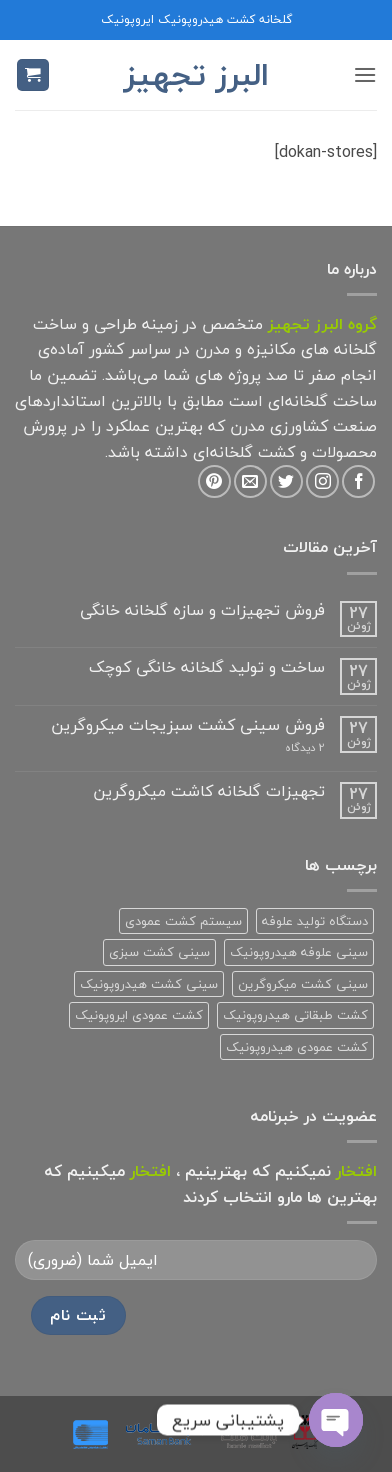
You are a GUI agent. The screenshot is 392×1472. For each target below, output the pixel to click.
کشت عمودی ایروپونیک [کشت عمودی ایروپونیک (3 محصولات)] (139, 1015)
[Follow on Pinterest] (214, 481)
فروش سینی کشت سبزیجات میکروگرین (188, 725)
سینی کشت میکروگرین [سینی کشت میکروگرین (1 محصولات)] (303, 984)
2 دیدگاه (280, 747)
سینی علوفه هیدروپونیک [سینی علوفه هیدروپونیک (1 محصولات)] (299, 952)
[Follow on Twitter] (286, 481)
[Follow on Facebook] (358, 481)
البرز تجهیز (196, 75)
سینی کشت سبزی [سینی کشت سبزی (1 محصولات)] (159, 952)
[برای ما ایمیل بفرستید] (250, 481)
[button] (365, 74)
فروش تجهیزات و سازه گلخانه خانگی (202, 610)
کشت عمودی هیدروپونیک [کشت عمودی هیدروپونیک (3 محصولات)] (297, 1047)
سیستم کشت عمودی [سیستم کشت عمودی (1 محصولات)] (183, 921)
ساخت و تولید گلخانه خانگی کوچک (207, 667)
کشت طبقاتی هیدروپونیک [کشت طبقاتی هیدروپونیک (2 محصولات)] (295, 1015)
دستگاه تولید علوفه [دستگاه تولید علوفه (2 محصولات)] (315, 921)
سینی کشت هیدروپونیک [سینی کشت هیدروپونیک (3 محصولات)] (149, 984)
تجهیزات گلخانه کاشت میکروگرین (209, 791)
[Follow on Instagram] (322, 481)
